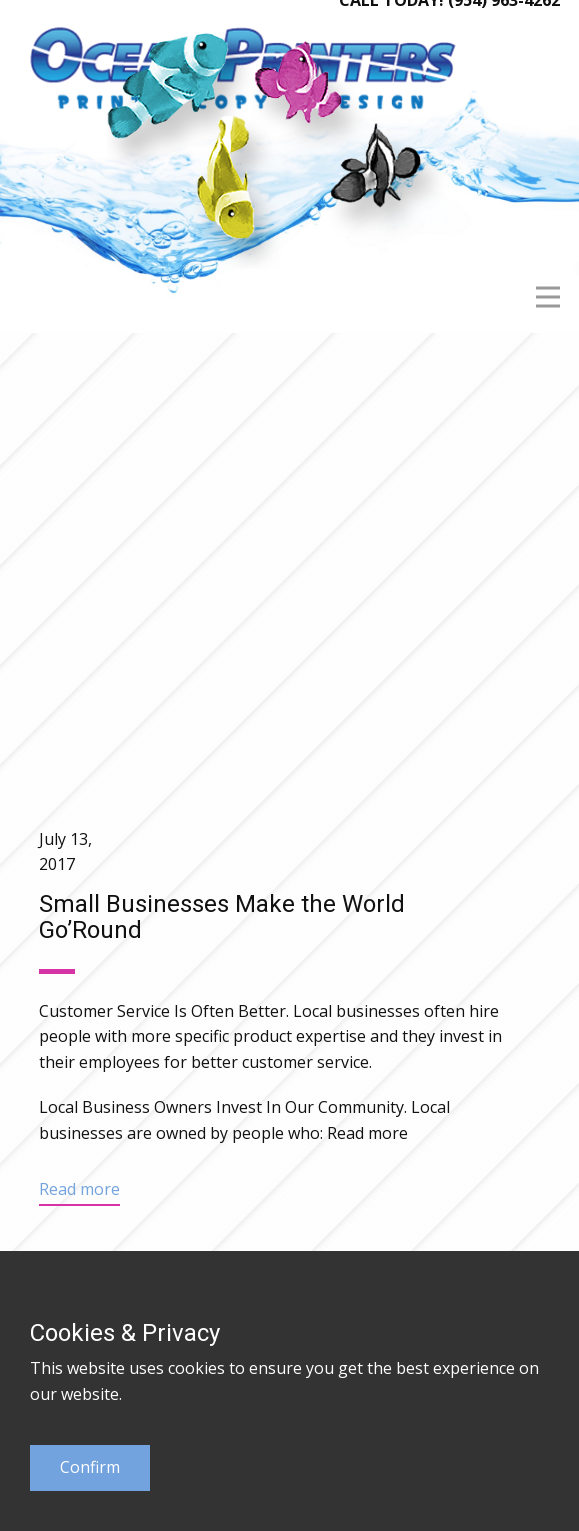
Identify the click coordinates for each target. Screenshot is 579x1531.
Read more (367, 1133)
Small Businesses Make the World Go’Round (222, 917)
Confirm (90, 1467)
